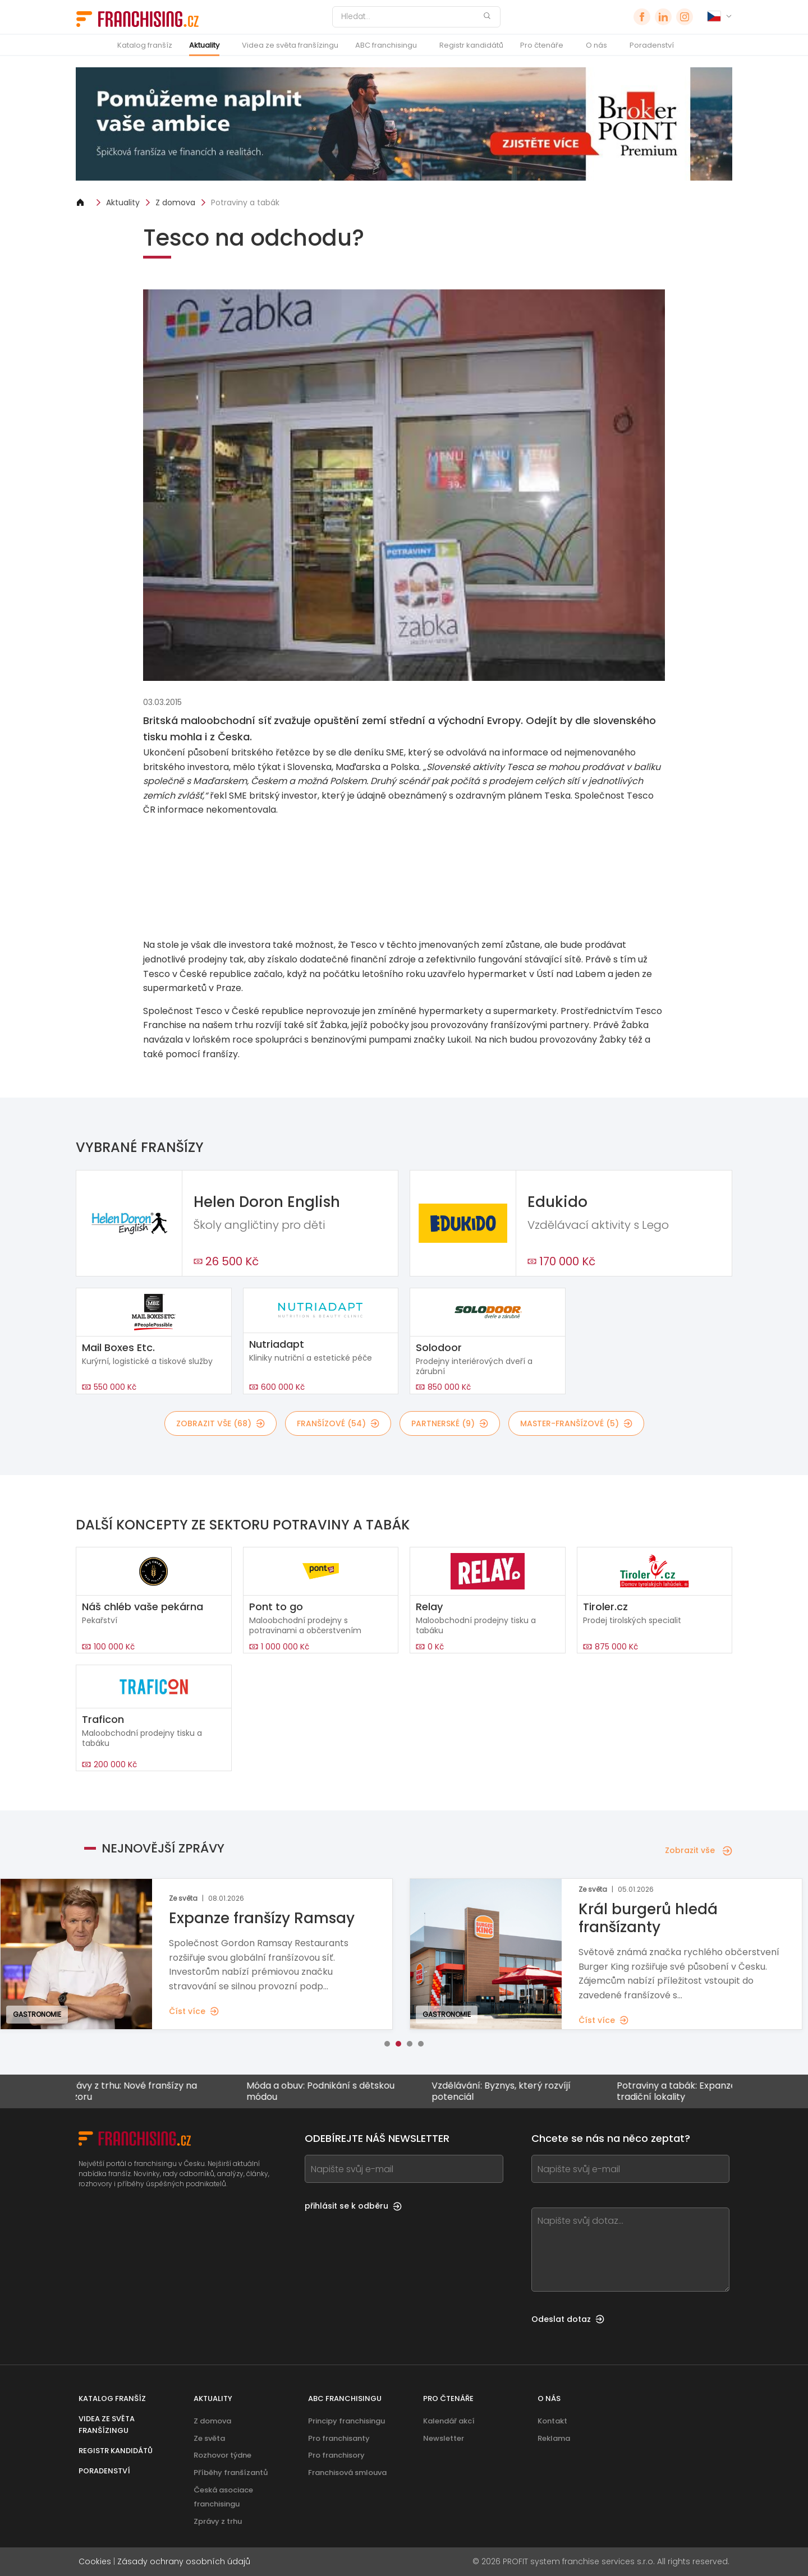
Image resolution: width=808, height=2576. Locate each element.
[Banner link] (404, 877)
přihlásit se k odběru (353, 2205)
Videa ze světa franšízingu (290, 45)
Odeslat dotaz (567, 2319)
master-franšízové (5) (576, 1423)
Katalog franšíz (144, 45)
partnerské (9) (449, 1423)
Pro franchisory (336, 2455)
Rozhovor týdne (222, 2455)
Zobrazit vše (698, 1850)
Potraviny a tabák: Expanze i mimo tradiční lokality (701, 2091)
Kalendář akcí (449, 2421)
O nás (596, 45)
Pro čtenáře (541, 45)
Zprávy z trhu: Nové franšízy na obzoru (138, 2091)
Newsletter (443, 2438)
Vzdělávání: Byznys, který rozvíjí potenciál (510, 2091)
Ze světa (209, 2438)
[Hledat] (409, 16)
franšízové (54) (338, 1423)
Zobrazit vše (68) (220, 1423)
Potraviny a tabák (245, 202)
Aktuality (204, 45)
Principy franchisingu (346, 2421)
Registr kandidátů (471, 45)
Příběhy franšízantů (231, 2472)
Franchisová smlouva (347, 2472)
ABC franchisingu (386, 45)
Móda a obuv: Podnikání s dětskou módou (329, 2091)
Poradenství (652, 45)
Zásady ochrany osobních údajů (183, 2561)
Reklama (554, 2438)
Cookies (95, 2561)
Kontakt (552, 2421)
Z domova (175, 202)
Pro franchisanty (339, 2438)
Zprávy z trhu (218, 2521)
